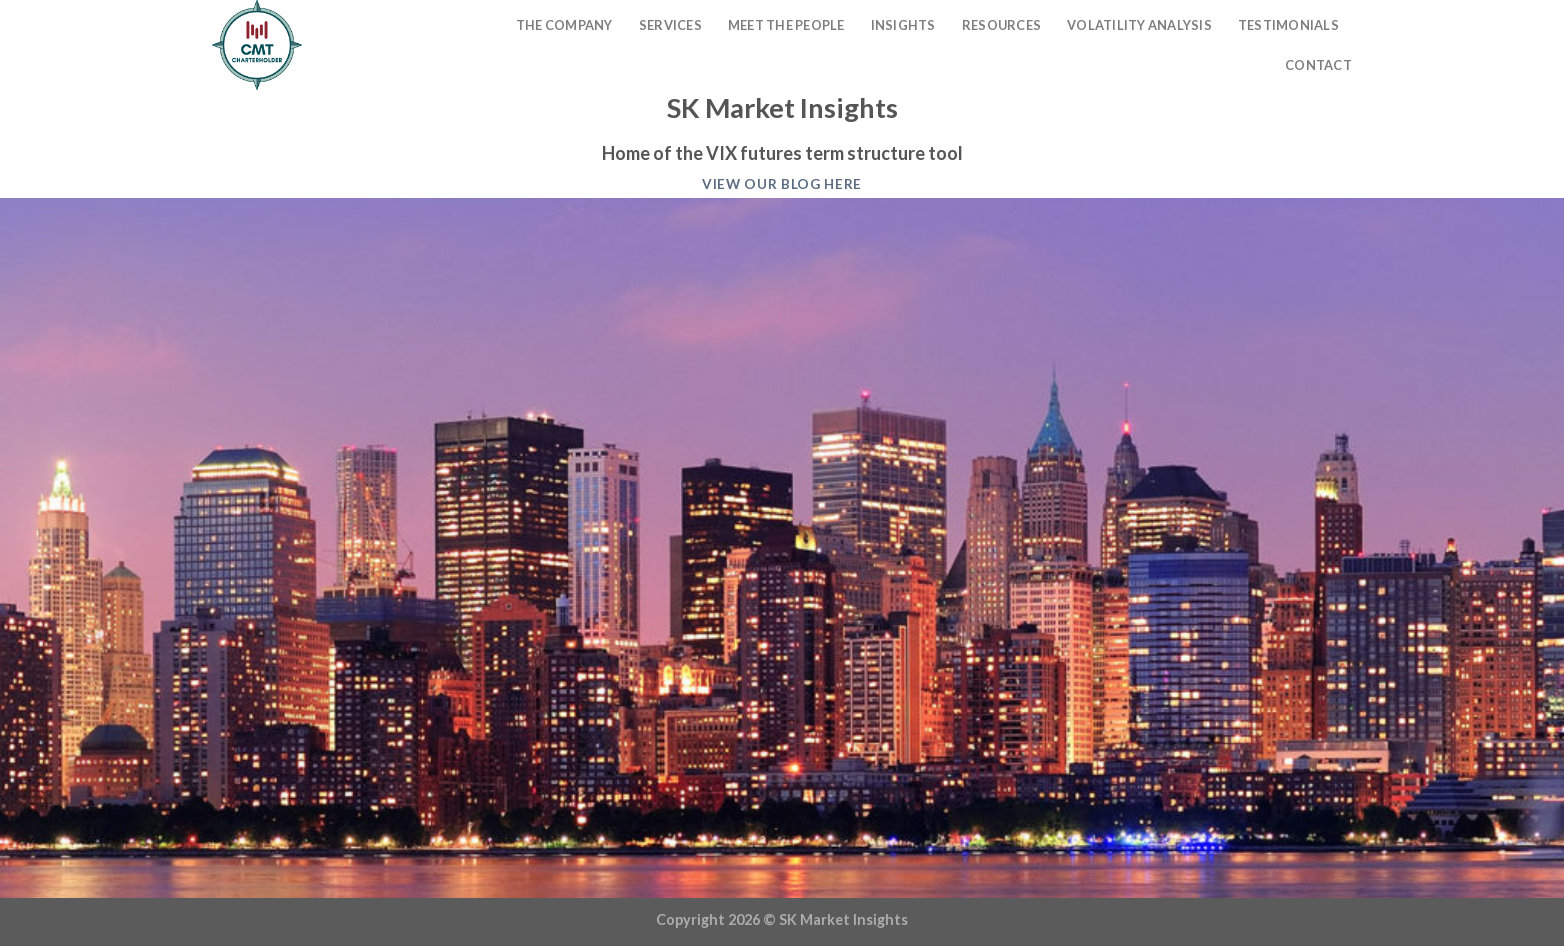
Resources (1001, 25)
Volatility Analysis (1139, 25)
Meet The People (786, 25)
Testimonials (1288, 25)
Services (670, 25)
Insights (903, 25)
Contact (1318, 65)
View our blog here (782, 184)
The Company (564, 25)
